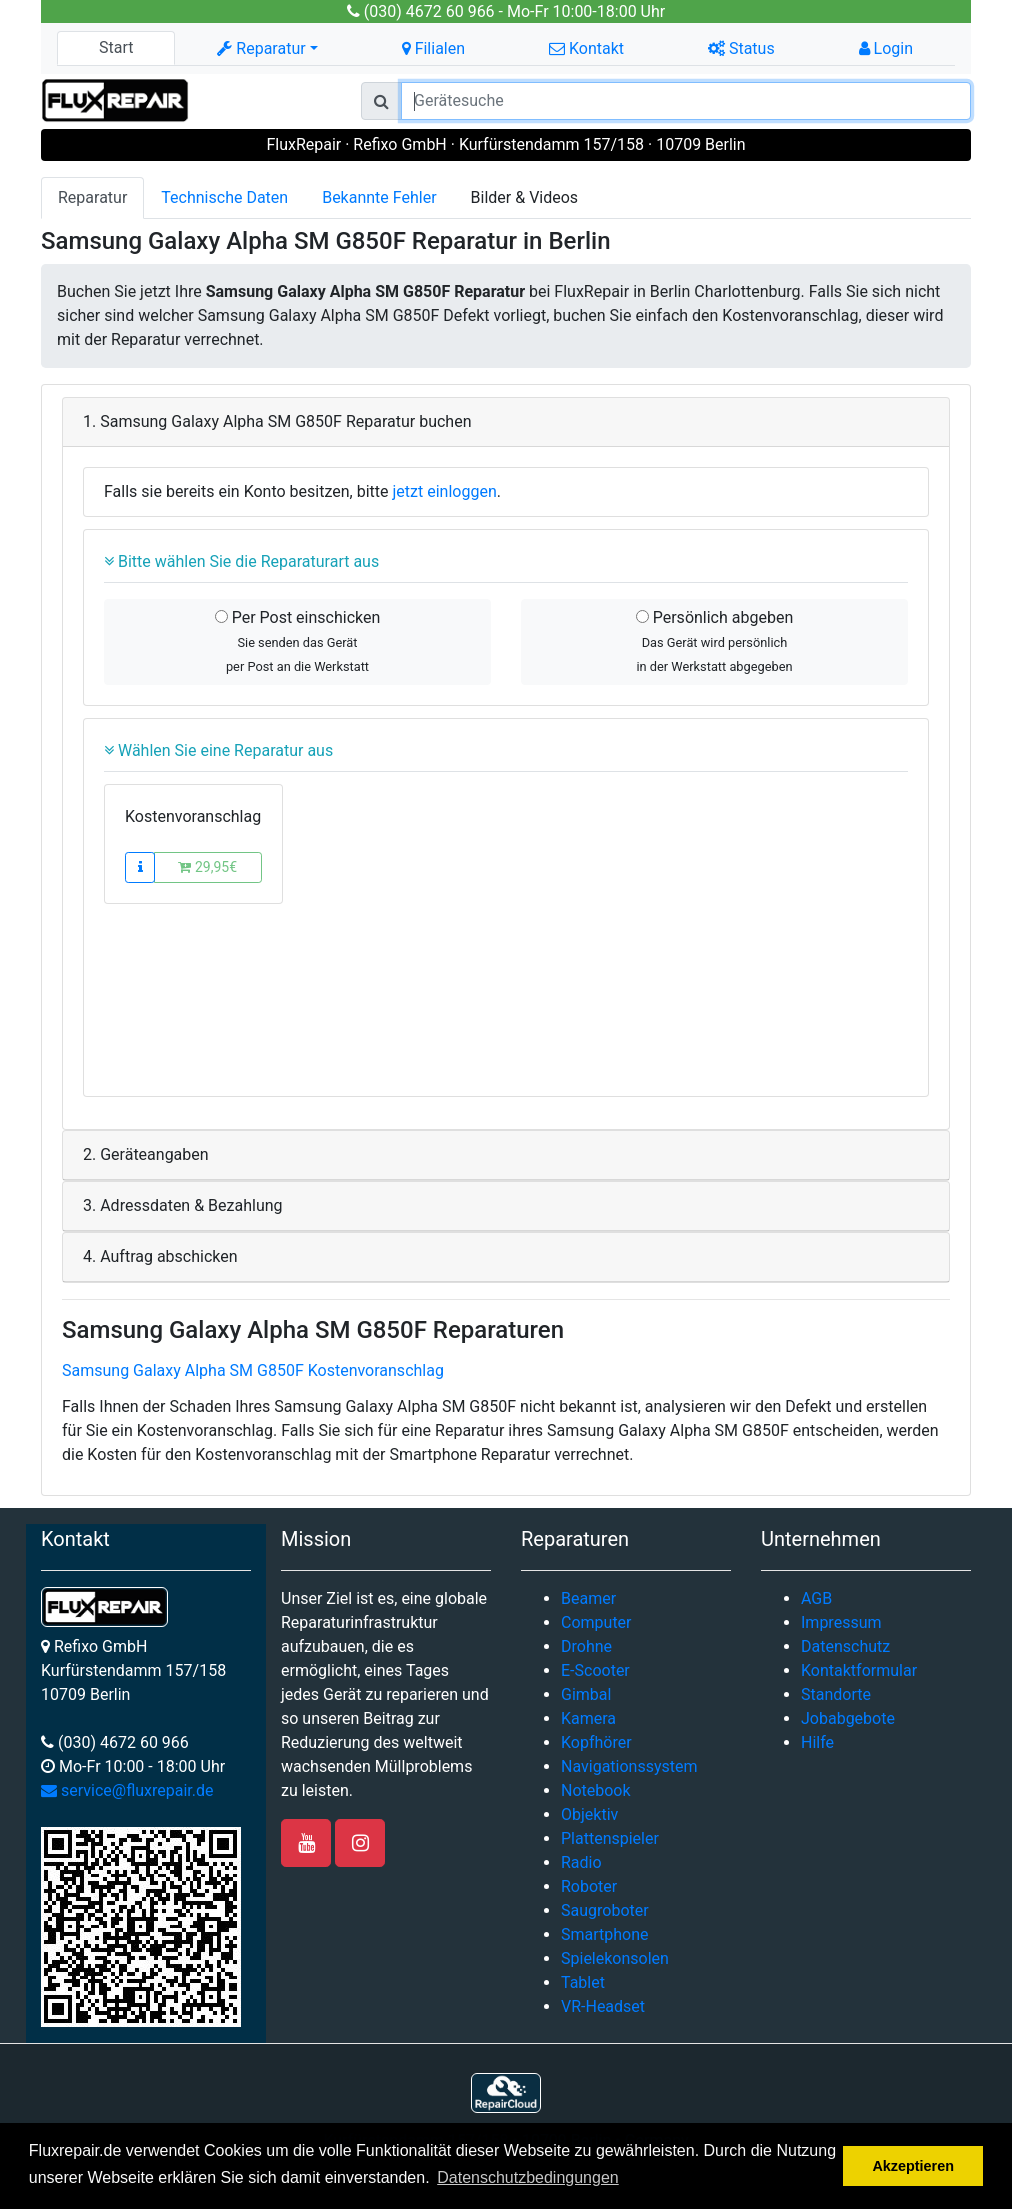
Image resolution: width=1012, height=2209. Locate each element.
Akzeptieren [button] (913, 2166)
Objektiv (589, 1814)
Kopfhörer (596, 1742)
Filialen (433, 48)
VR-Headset (603, 2006)
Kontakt (586, 48)
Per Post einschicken (298, 641)
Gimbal (586, 1694)
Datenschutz (845, 1646)
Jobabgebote (848, 1718)
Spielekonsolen (615, 1958)
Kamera (588, 1718)
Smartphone (605, 1934)
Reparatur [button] (261, 48)
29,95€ (207, 867)
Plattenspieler (610, 1838)
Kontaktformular (859, 1670)
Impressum (841, 1622)
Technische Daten (224, 197)
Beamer (588, 1598)
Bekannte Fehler (379, 197)
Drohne (586, 1646)
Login (886, 48)
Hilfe (817, 1742)
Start (116, 47)
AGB (816, 1598)
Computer (596, 1622)
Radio (581, 1862)
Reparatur (92, 197)
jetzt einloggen (445, 491)
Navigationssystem (629, 1766)
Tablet (583, 1982)
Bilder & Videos (525, 197)
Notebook (596, 1790)
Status (741, 48)
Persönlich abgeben (714, 641)
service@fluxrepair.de (127, 1790)
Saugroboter (605, 1910)
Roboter (589, 1886)
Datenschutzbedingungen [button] (527, 2177)
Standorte (836, 1694)
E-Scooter (595, 1670)
